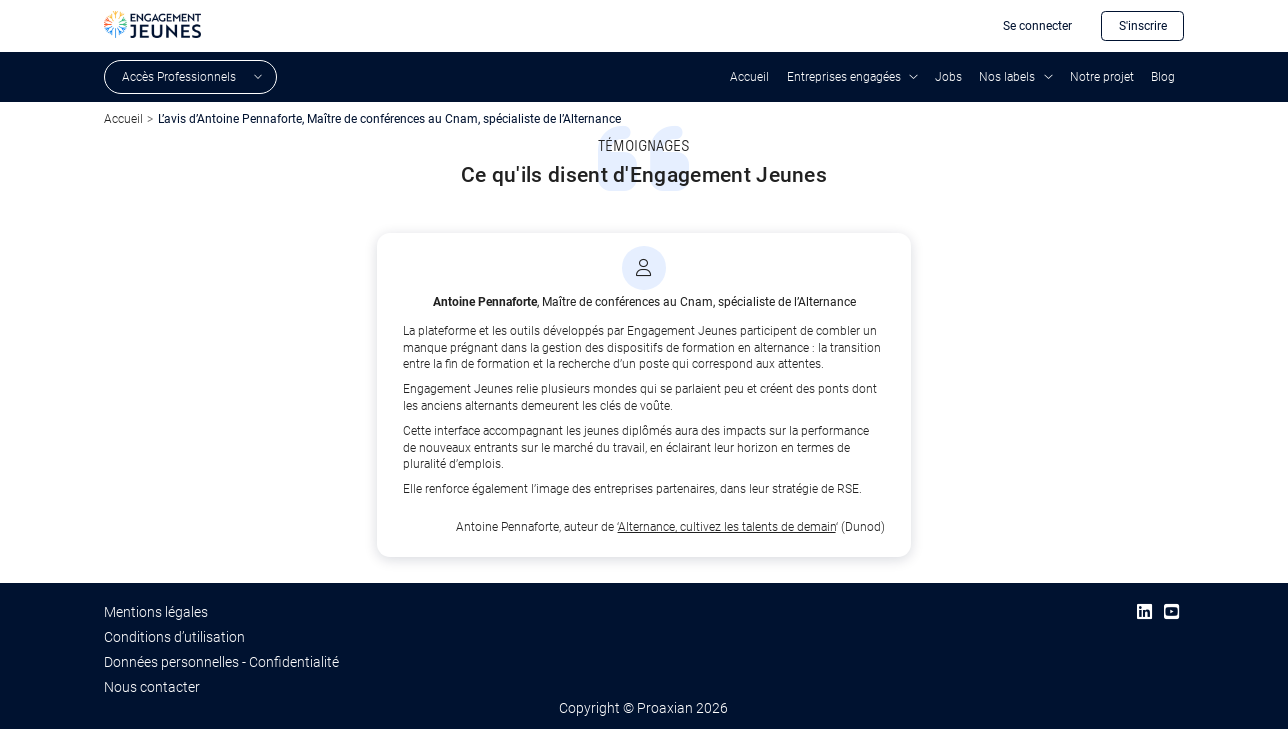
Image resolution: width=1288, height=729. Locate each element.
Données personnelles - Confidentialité (221, 662)
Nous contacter (152, 687)
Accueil (749, 77)
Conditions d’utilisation (174, 637)
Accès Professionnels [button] (179, 77)
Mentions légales (156, 612)
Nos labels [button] (1007, 77)
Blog (1163, 77)
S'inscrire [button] (1143, 26)
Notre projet (1102, 77)
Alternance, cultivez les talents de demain (727, 527)
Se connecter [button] (1037, 26)
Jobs (948, 77)
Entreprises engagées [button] (844, 77)
